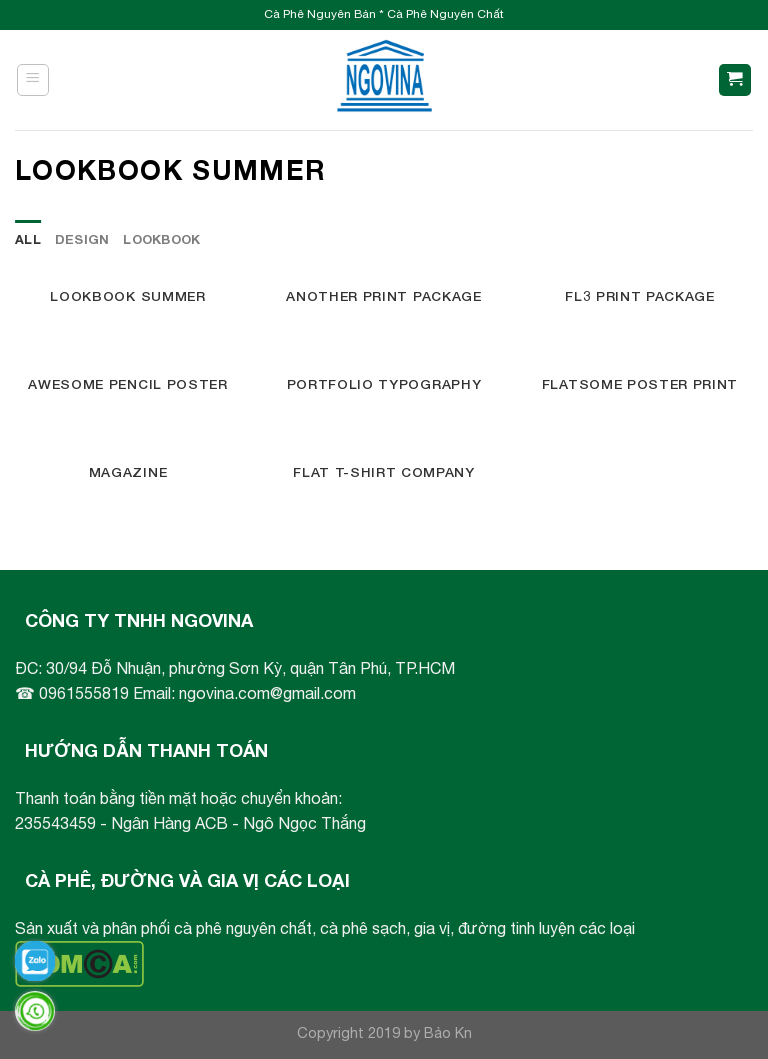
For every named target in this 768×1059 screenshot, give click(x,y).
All (28, 239)
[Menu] (33, 80)
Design (82, 239)
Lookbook (161, 239)
